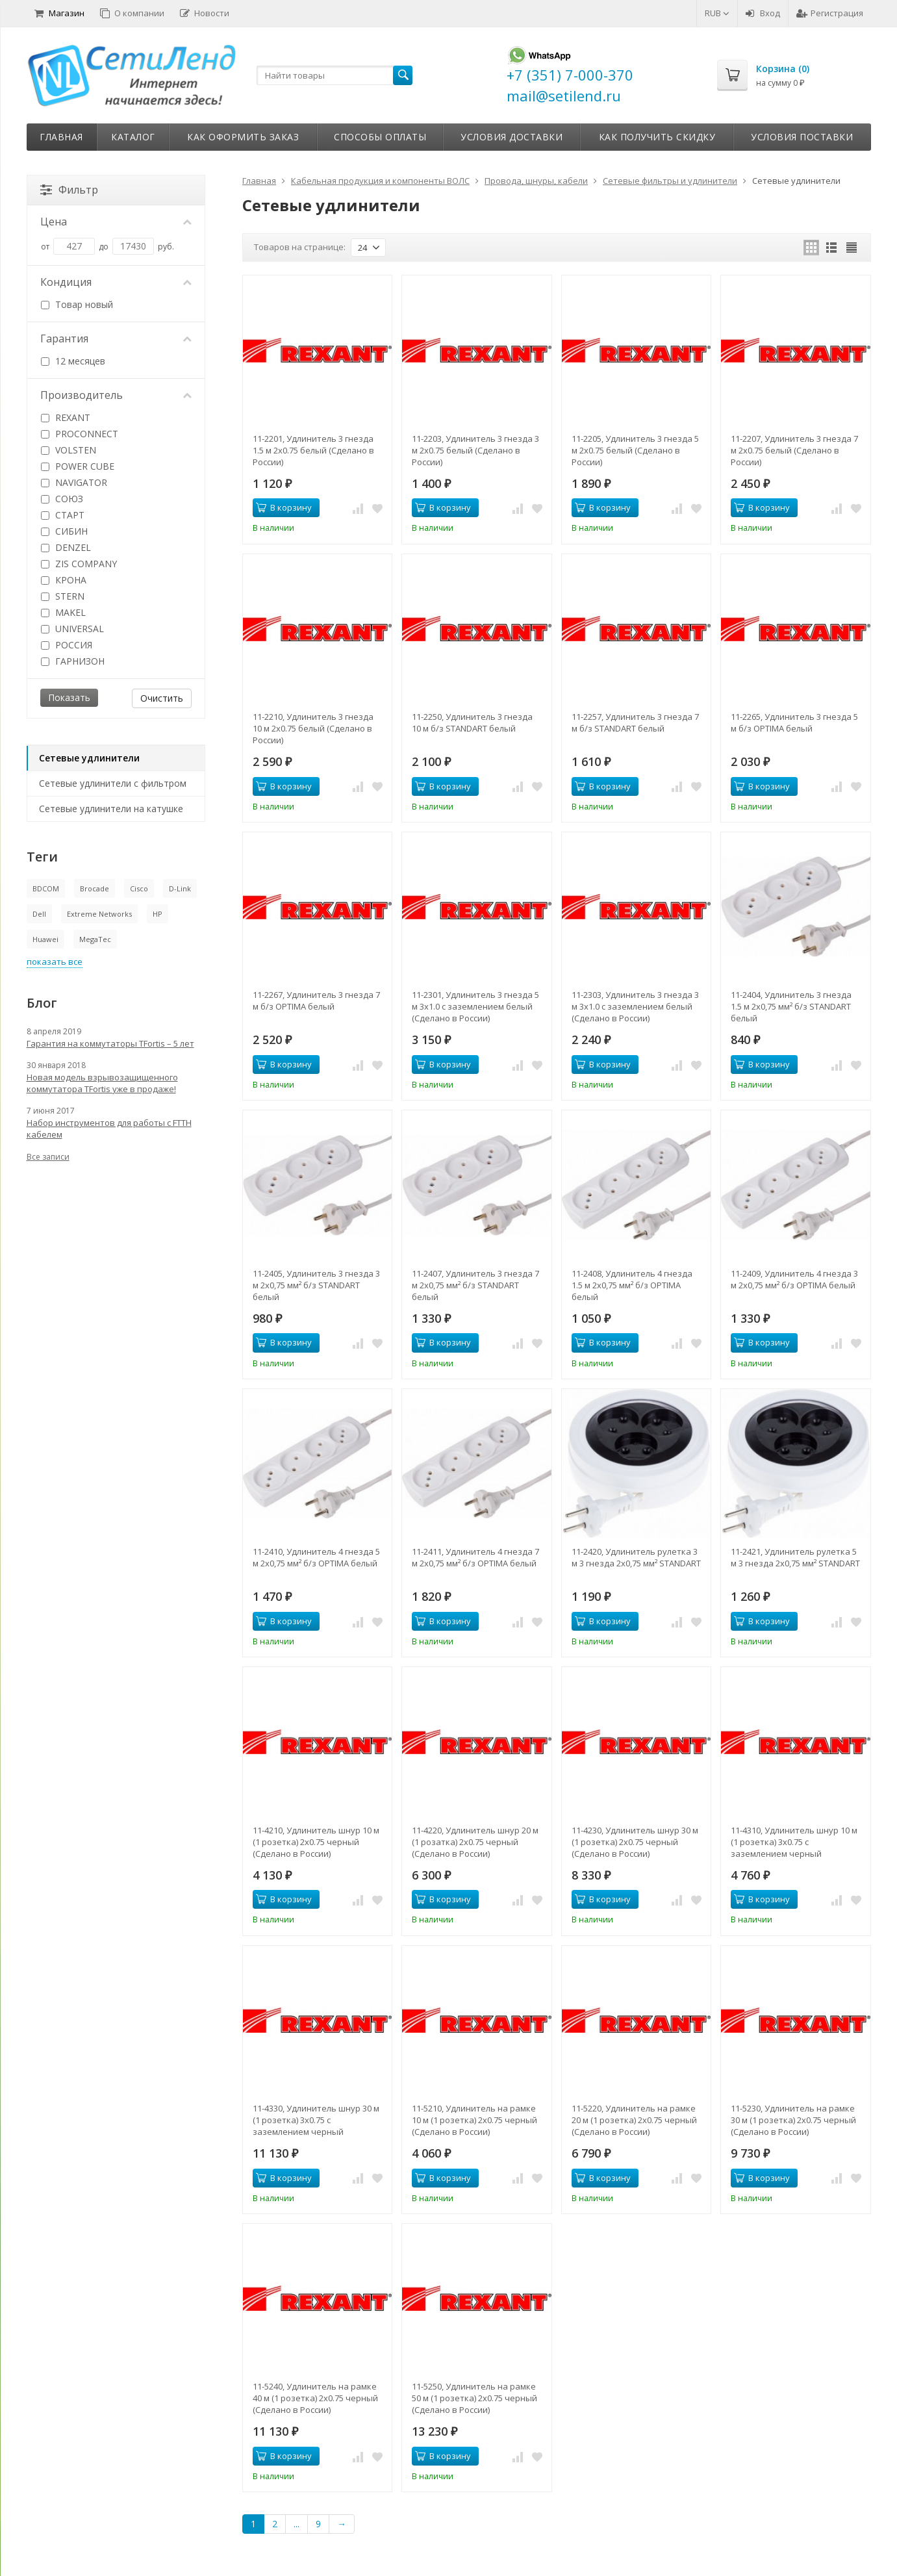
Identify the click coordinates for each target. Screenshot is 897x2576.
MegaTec (95, 939)
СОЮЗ (62, 498)
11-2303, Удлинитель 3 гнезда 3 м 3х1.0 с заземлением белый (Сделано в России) (635, 1006)
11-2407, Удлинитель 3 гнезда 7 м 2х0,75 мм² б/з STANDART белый (475, 1285)
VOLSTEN (68, 450)
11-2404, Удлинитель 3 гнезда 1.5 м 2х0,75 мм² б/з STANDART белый (791, 1006)
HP (157, 914)
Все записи (48, 1156)
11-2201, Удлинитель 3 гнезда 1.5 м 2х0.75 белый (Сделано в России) (313, 450)
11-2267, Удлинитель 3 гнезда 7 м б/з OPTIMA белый (316, 1000)
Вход (763, 13)
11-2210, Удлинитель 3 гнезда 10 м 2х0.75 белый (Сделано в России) (313, 728)
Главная (61, 137)
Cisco (139, 888)
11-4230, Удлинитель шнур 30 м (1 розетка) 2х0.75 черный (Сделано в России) (635, 1841)
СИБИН (64, 531)
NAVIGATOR (74, 482)
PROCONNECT (79, 433)
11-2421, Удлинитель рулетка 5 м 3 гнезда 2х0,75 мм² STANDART (795, 1557)
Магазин (59, 13)
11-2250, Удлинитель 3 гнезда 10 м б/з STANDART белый (472, 722)
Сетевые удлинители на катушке (111, 808)
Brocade (94, 888)
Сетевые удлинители (89, 758)
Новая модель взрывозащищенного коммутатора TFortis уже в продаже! (102, 1083)
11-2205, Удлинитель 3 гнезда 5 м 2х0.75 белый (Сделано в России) (635, 450)
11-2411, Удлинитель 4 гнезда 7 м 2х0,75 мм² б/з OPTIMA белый (475, 1557)
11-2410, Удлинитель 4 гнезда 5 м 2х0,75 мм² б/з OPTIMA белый (316, 1557)
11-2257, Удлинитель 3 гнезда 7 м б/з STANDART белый (635, 722)
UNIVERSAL (72, 628)
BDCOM (45, 888)
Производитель (116, 395)
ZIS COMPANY (79, 563)
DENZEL (66, 547)
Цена (116, 221)
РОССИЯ (66, 645)
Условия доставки (511, 137)
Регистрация (829, 13)
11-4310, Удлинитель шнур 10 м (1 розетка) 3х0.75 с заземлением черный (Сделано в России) (794, 1841)
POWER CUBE (77, 466)
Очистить (161, 698)
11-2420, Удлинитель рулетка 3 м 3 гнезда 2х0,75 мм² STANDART (636, 1557)
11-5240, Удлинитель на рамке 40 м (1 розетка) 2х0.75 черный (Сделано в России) (315, 2398)
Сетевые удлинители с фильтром (112, 783)
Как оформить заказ (243, 137)
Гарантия (116, 338)
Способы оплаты (380, 137)
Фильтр (69, 190)
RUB (717, 13)
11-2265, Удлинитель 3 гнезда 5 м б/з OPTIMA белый (794, 722)
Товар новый (77, 304)
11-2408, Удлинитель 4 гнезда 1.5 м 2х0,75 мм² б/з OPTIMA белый (632, 1285)
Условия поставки (802, 137)
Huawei (45, 939)
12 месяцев (73, 361)
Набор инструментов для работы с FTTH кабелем (109, 1128)
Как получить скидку (657, 137)
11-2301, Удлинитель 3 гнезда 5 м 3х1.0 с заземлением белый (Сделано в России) (475, 1006)
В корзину (284, 507)
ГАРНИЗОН (73, 661)
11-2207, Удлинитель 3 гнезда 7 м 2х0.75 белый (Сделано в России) (794, 450)
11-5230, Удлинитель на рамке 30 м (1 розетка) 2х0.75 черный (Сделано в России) (793, 2119)
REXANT (65, 417)
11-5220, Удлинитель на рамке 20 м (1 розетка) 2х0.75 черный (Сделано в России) (634, 2119)
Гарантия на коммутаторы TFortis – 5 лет (110, 1043)
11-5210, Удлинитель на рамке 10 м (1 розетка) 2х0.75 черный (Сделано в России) (474, 2119)
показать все (54, 961)
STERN (62, 596)
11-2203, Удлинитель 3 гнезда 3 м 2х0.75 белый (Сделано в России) (475, 450)
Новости (204, 13)
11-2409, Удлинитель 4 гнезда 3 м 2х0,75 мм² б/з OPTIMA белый (794, 1279)
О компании (132, 13)
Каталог (133, 137)
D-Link (180, 888)
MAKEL (63, 612)
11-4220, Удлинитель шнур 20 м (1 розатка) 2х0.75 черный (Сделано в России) (475, 1841)
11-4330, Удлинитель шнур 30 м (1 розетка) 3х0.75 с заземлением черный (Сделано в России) (316, 2119)
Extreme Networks (99, 914)
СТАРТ (62, 515)
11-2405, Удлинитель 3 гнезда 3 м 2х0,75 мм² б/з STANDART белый (316, 1285)
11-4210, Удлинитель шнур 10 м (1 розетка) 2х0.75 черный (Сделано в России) (316, 1841)
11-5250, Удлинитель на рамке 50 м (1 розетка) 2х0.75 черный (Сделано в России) (474, 2398)
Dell (39, 914)
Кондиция (116, 281)
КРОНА (63, 580)
